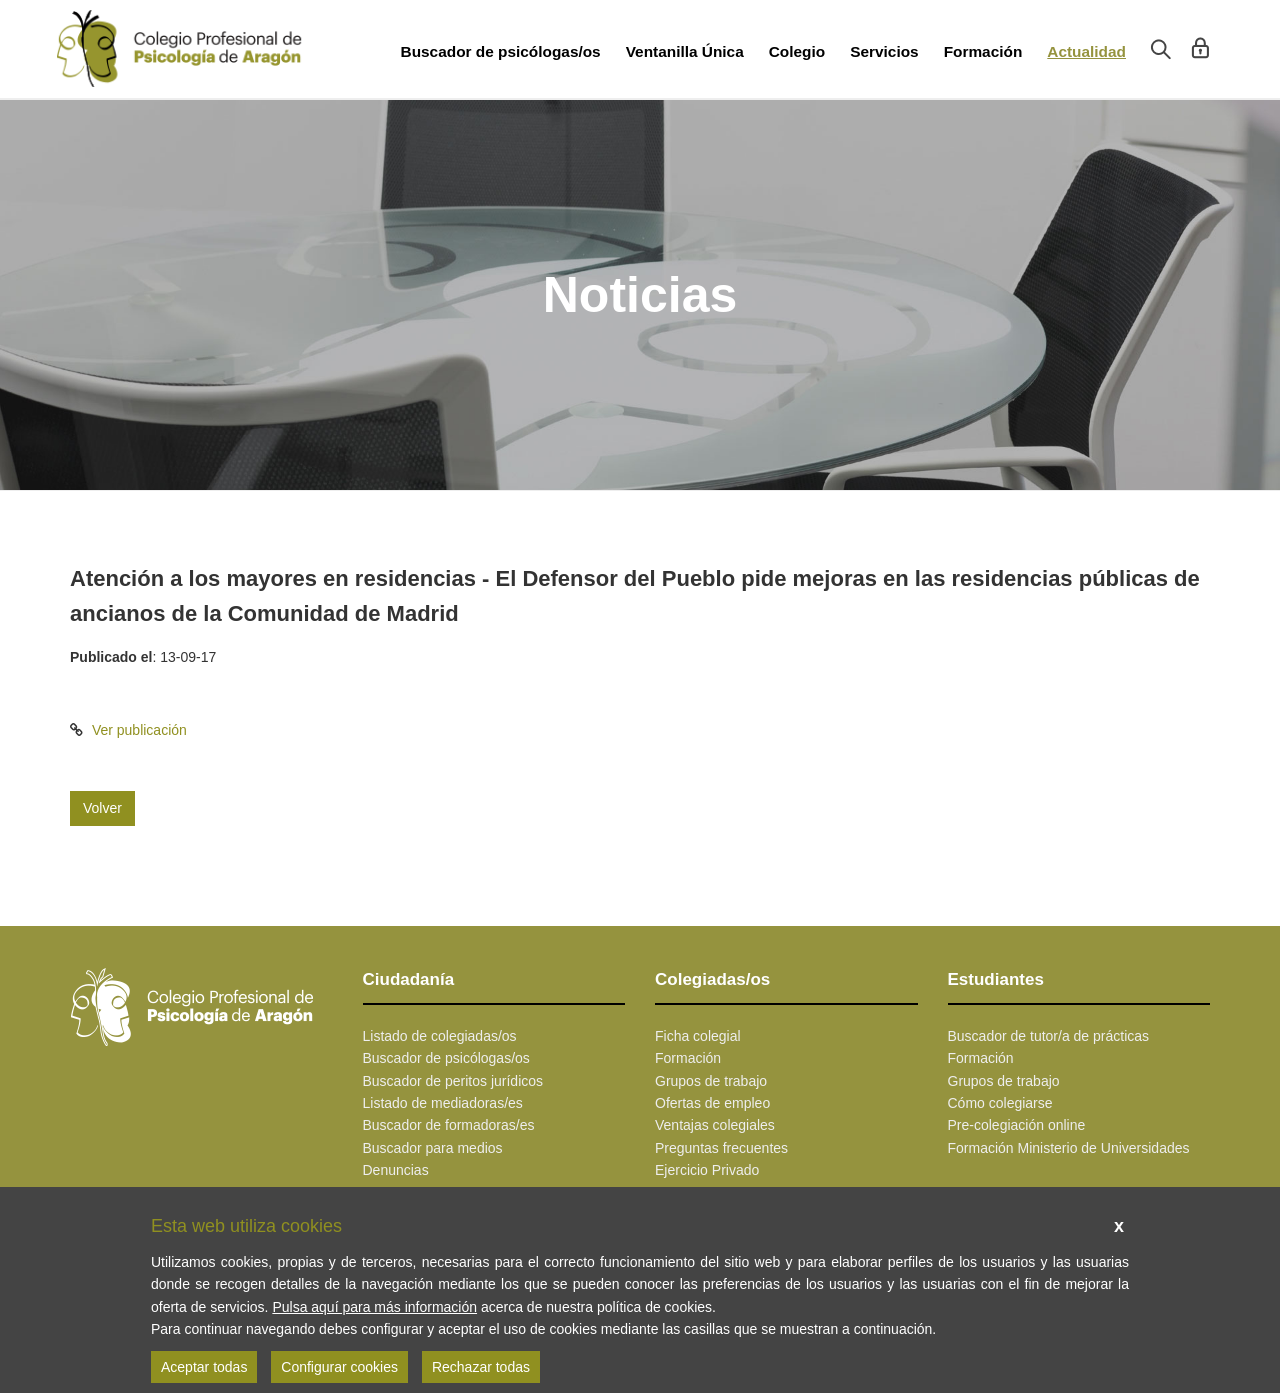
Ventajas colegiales (715, 1125)
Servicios (884, 51)
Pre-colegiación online (1017, 1125)
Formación (983, 51)
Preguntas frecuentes (721, 1148)
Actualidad (1086, 51)
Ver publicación (139, 730)
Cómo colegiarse (1000, 1103)
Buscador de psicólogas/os (501, 51)
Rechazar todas (481, 1367)
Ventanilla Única (685, 51)
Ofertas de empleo (712, 1103)
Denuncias (396, 1170)
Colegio (797, 51)
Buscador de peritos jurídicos (453, 1081)
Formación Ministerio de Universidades (1069, 1148)
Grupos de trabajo (711, 1081)
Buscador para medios (433, 1148)
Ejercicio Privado (707, 1170)
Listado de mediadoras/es (443, 1103)
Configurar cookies (339, 1367)
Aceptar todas (204, 1367)
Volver (102, 808)
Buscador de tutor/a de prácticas (1049, 1036)
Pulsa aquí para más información (374, 1307)
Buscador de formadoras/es (449, 1125)
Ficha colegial (698, 1036)
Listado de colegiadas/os (440, 1036)
